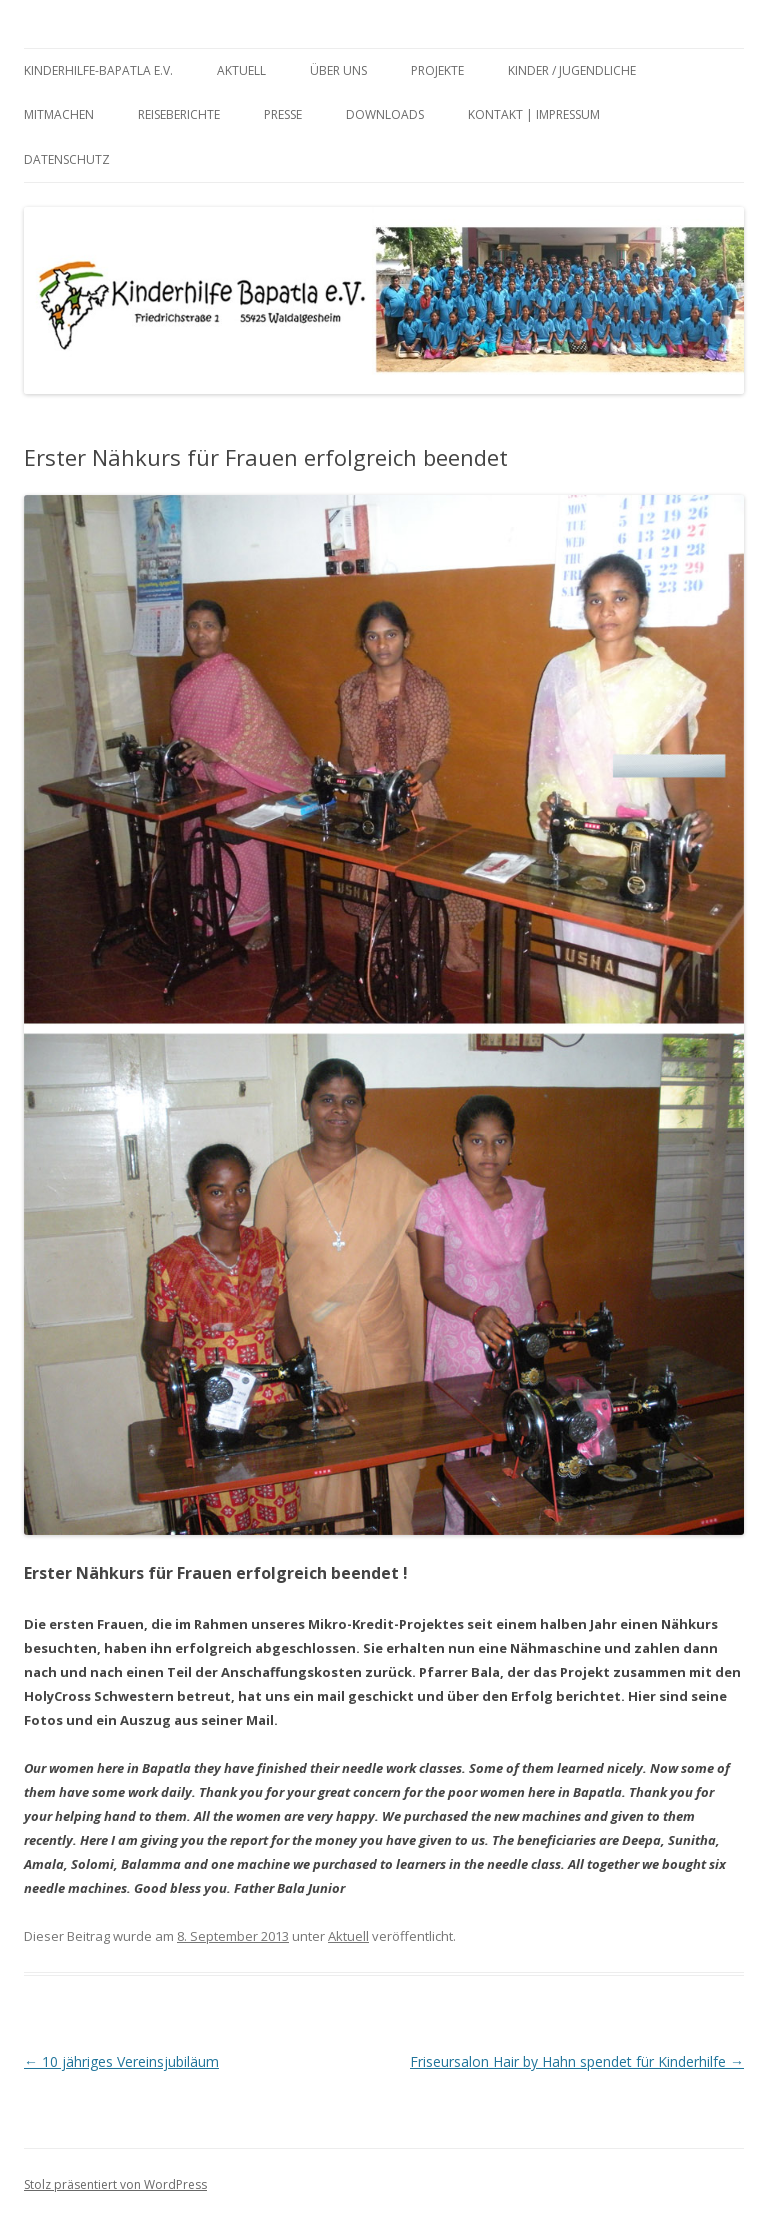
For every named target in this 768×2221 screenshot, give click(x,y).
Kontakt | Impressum (534, 114)
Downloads (385, 114)
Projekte (437, 70)
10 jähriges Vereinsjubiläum (121, 2061)
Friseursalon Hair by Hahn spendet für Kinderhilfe (577, 2061)
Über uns (338, 70)
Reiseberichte (179, 114)
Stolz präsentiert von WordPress (115, 2184)
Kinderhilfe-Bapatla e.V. (98, 70)
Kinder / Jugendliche (572, 70)
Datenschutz (67, 159)
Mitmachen (59, 114)
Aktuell (241, 70)
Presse (283, 114)
